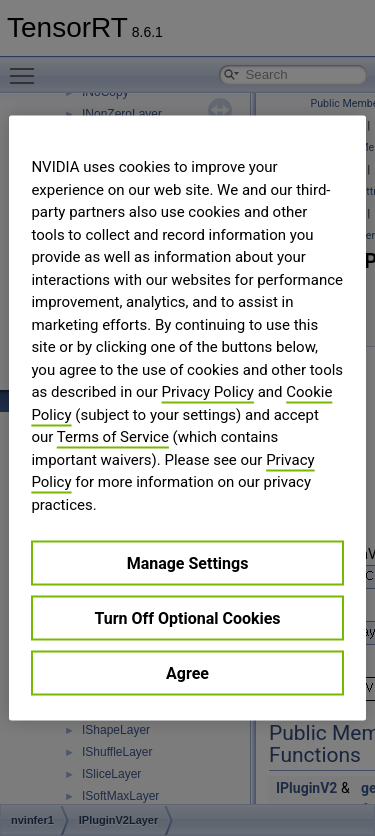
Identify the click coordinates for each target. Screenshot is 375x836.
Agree (187, 673)
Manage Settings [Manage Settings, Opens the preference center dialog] (188, 563)
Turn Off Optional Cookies (187, 618)
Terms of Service (113, 437)
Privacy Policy (208, 392)
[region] (187, 418)
